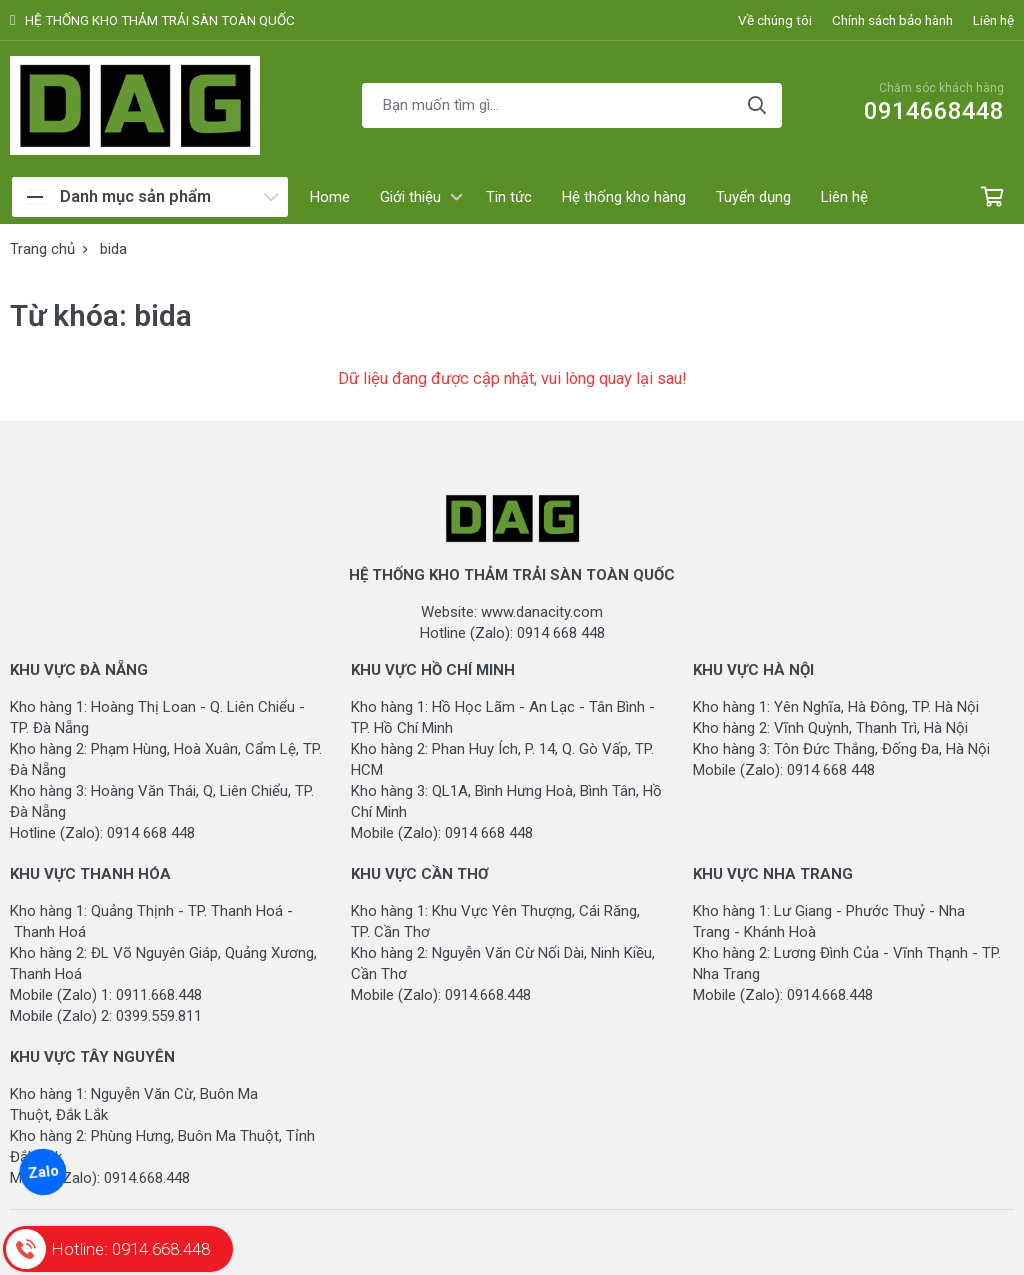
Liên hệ (993, 20)
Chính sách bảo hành (892, 20)
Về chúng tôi (775, 20)
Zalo (42, 1172)
